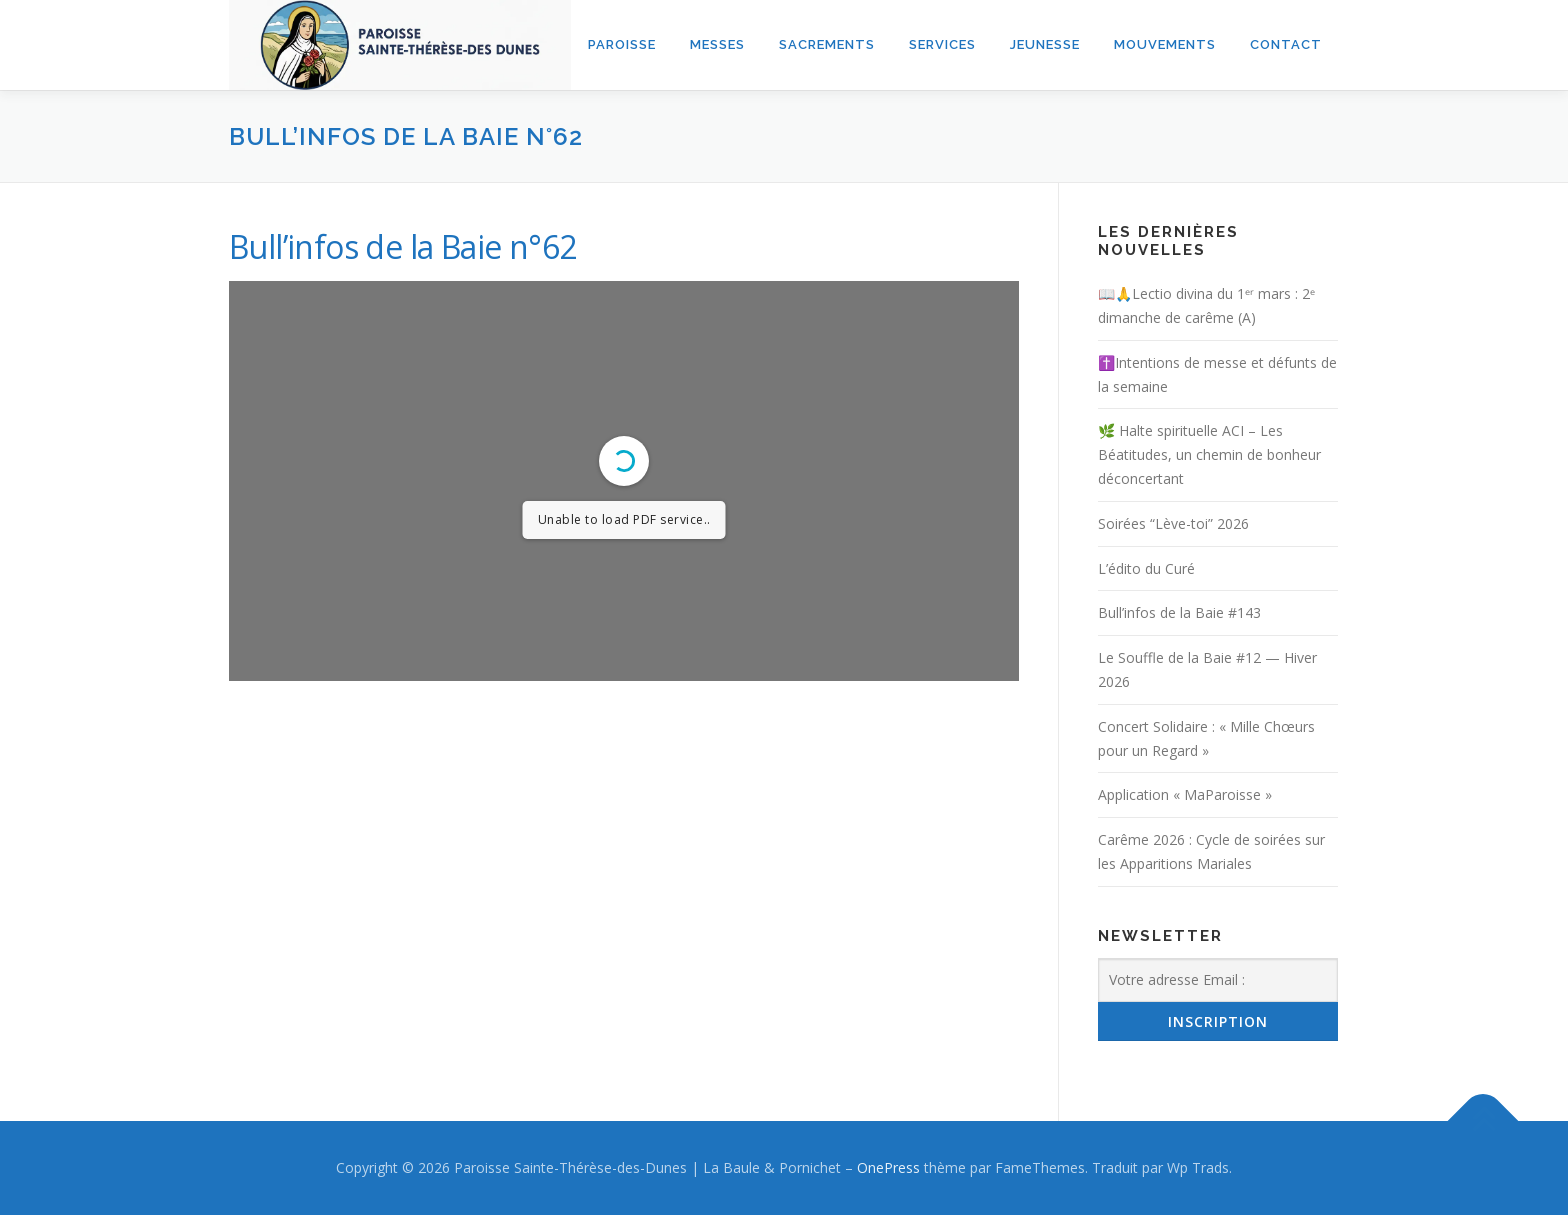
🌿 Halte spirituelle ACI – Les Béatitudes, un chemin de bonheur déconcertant (1209, 454)
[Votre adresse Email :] (1218, 980)
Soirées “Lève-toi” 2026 (1173, 523)
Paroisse (622, 44)
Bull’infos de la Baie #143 (1179, 612)
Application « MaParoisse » (1185, 794)
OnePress (888, 1167)
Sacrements (827, 44)
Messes (717, 44)
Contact (1286, 44)
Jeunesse (1045, 44)
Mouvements (1165, 44)
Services (942, 44)
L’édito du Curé (1146, 568)
